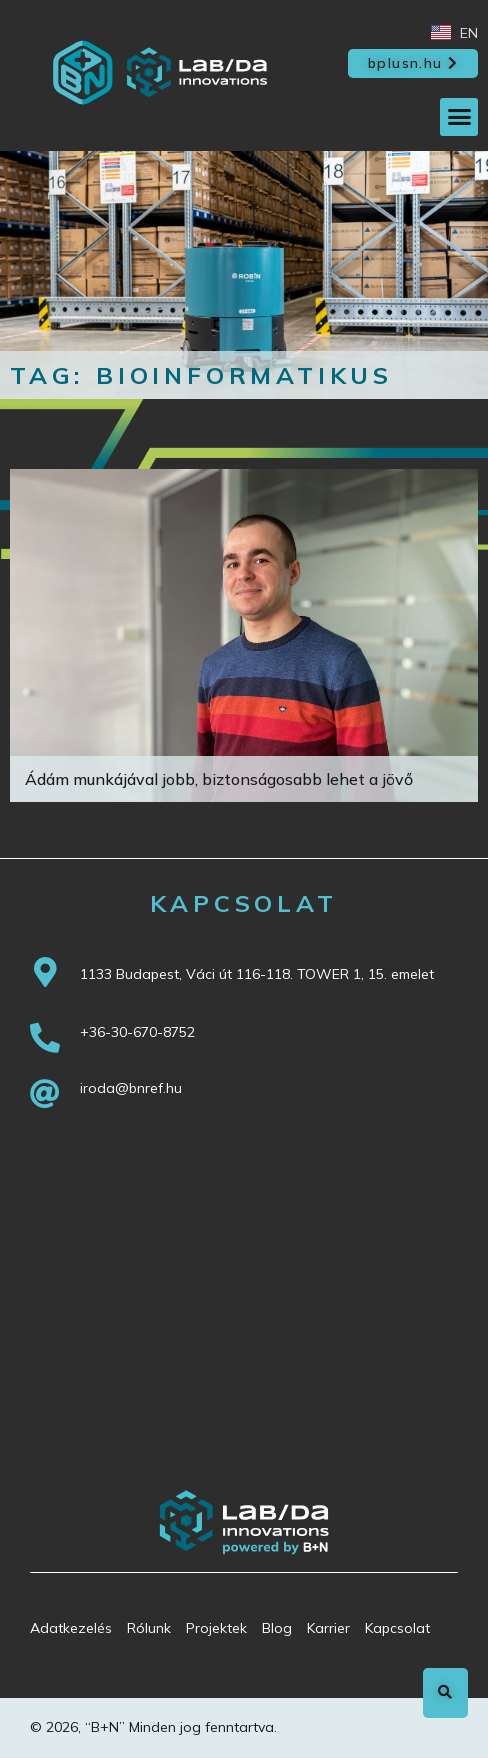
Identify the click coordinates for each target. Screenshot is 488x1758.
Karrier (328, 1628)
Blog (277, 1628)
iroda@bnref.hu (131, 1088)
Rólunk (149, 1628)
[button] (413, 64)
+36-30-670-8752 (137, 1032)
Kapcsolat (397, 1628)
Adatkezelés (71, 1628)
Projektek (216, 1628)
